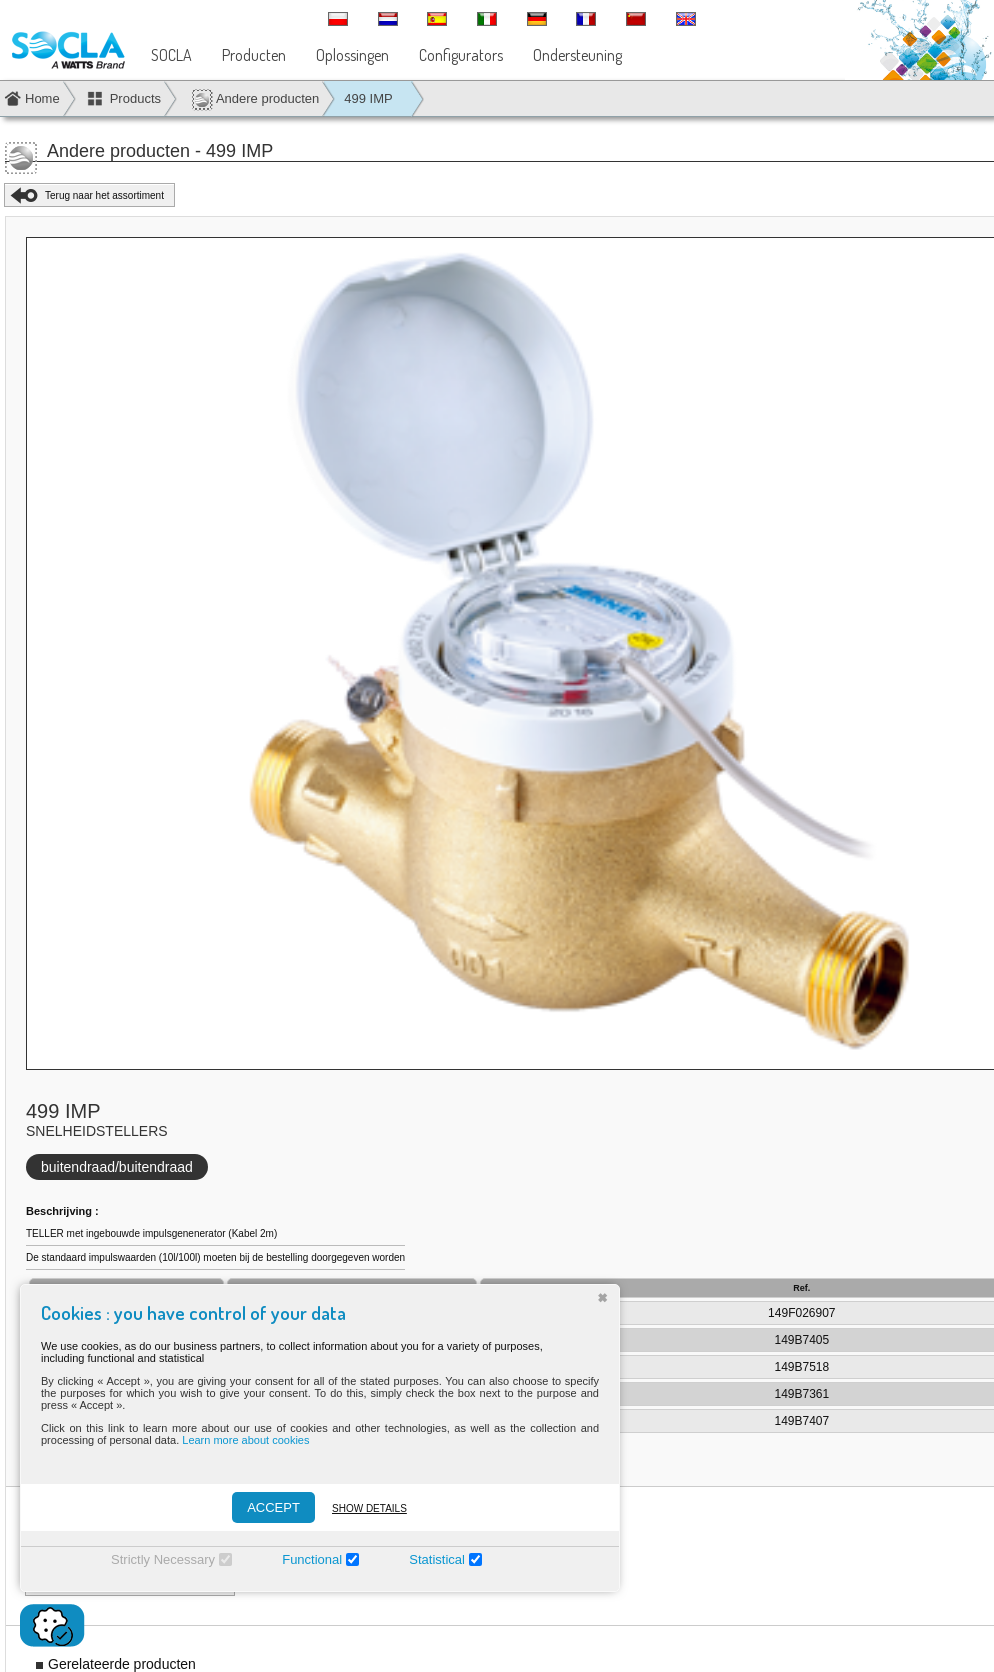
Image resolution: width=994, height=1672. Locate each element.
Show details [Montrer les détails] (369, 1508)
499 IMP (368, 98)
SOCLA (171, 55)
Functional (312, 1559)
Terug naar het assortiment (104, 195)
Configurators (461, 55)
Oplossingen (352, 55)
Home (42, 98)
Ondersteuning (577, 55)
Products (135, 98)
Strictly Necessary (163, 1559)
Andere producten (255, 99)
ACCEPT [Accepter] (273, 1507)
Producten (254, 55)
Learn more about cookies (245, 1440)
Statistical (437, 1559)
